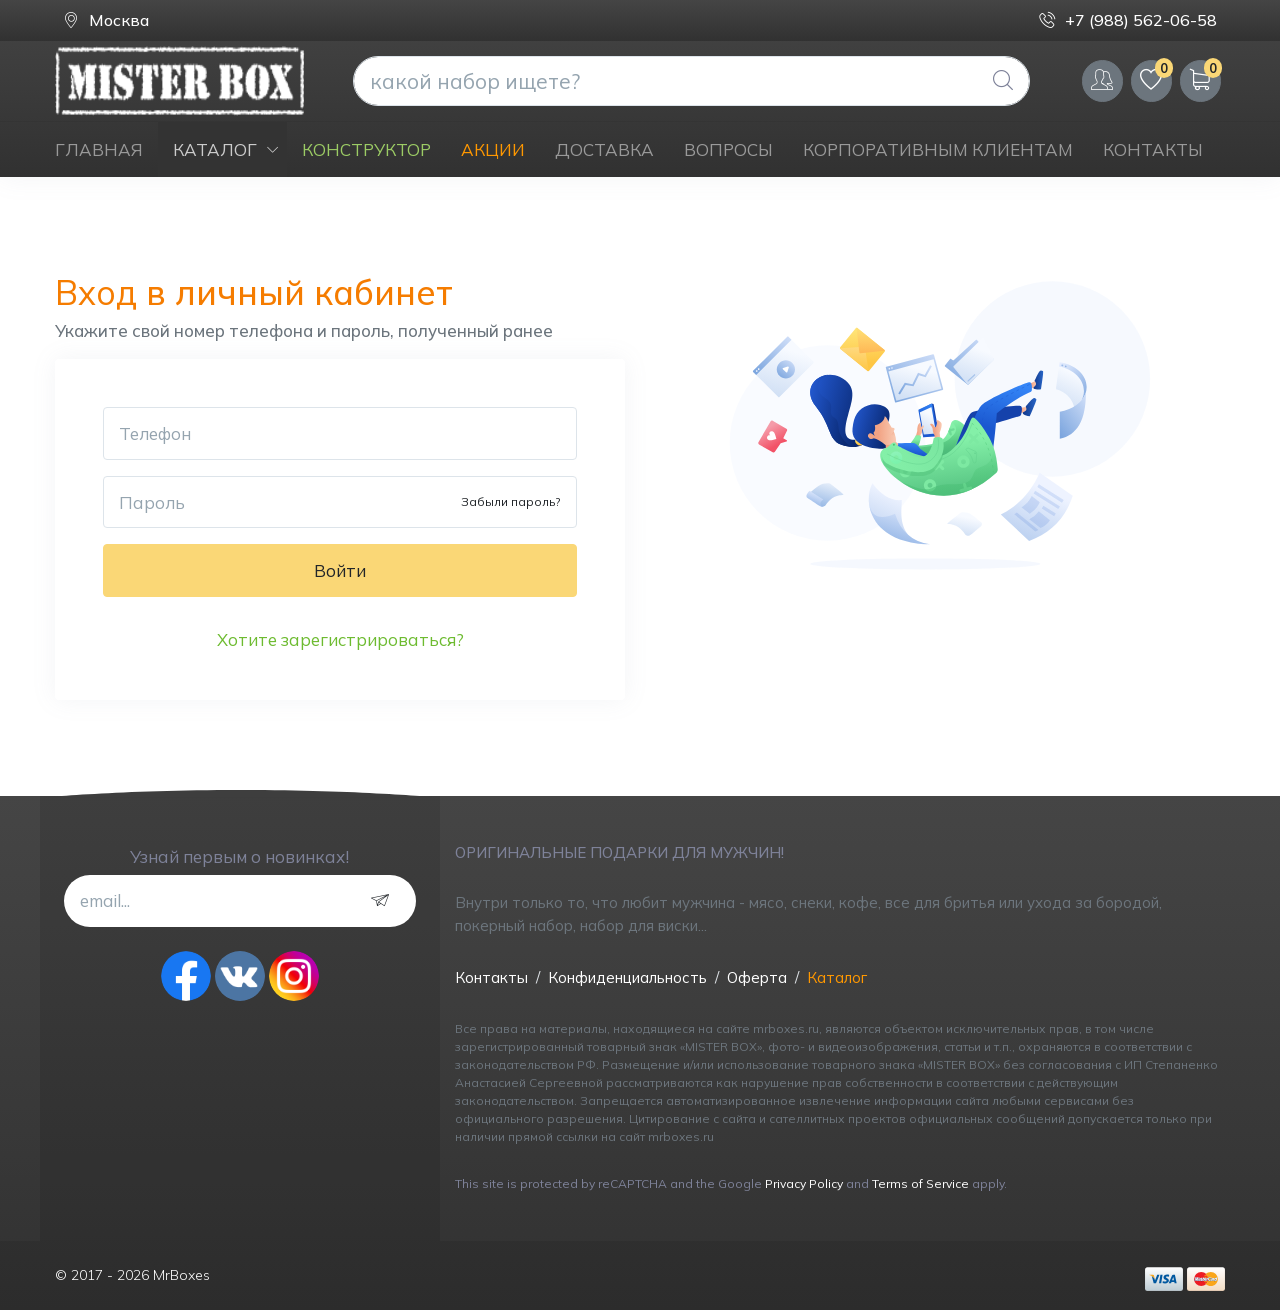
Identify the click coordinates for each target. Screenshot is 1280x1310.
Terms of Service (920, 1183)
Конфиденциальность (627, 977)
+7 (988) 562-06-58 (1128, 20)
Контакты (491, 977)
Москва (106, 20)
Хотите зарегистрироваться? (340, 639)
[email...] (240, 901)
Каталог (837, 977)
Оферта (757, 977)
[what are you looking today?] (691, 81)
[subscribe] (385, 900)
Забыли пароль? (510, 501)
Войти (340, 570)
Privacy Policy (804, 1183)
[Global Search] (1003, 81)
